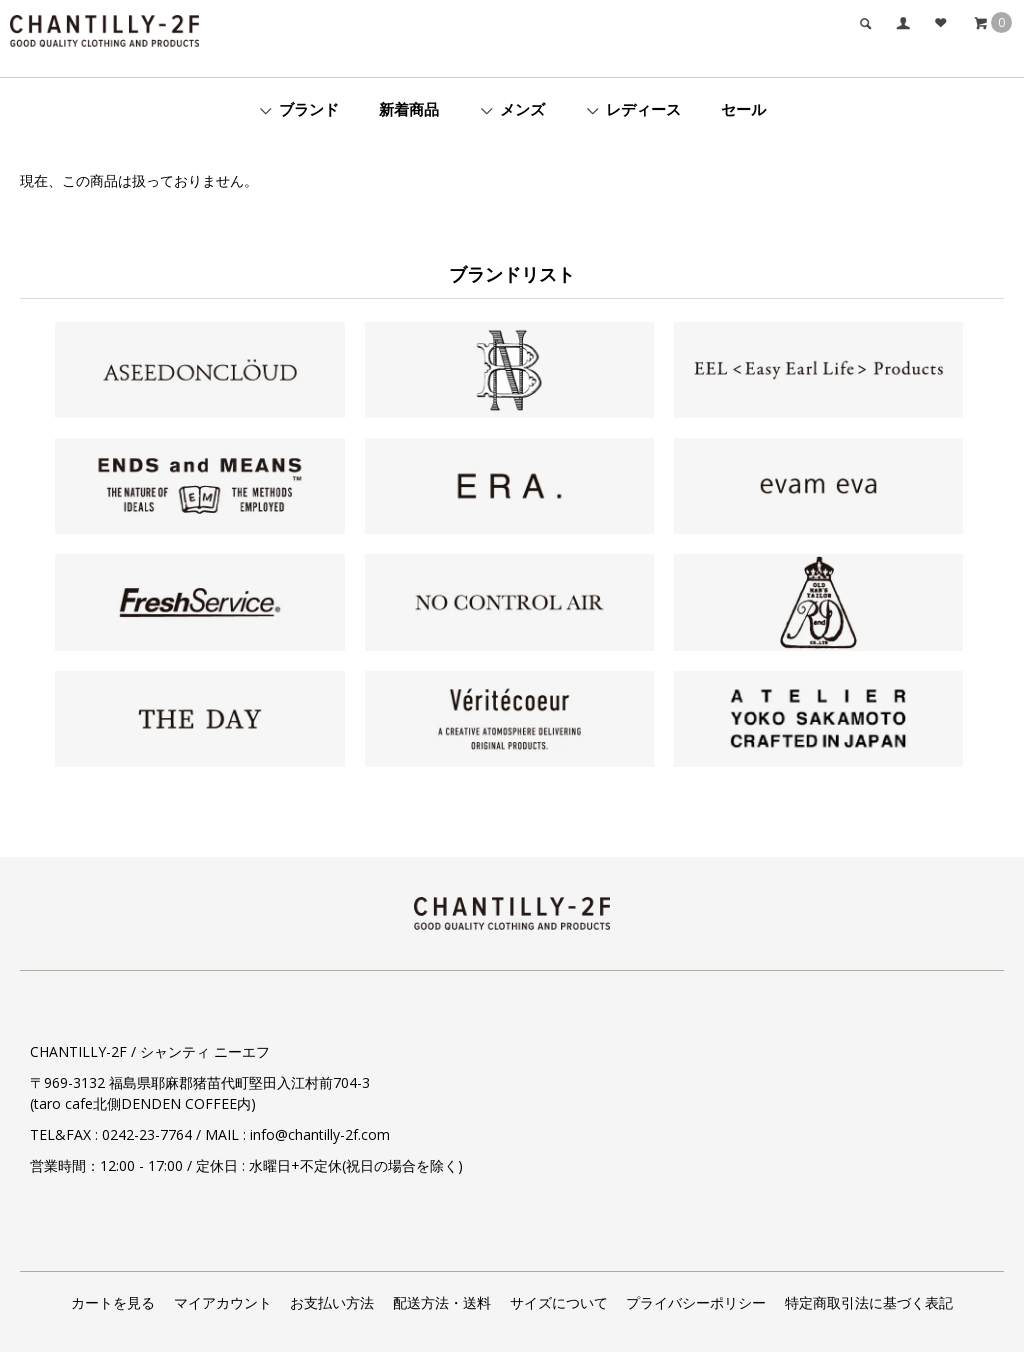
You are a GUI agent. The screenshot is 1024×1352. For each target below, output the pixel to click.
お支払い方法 (332, 1302)
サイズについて (559, 1302)
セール (743, 109)
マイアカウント (223, 1302)
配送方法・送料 (442, 1302)
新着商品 (409, 109)
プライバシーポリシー (696, 1302)
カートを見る (113, 1302)
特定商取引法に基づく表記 (869, 1302)
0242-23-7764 (147, 1134)
